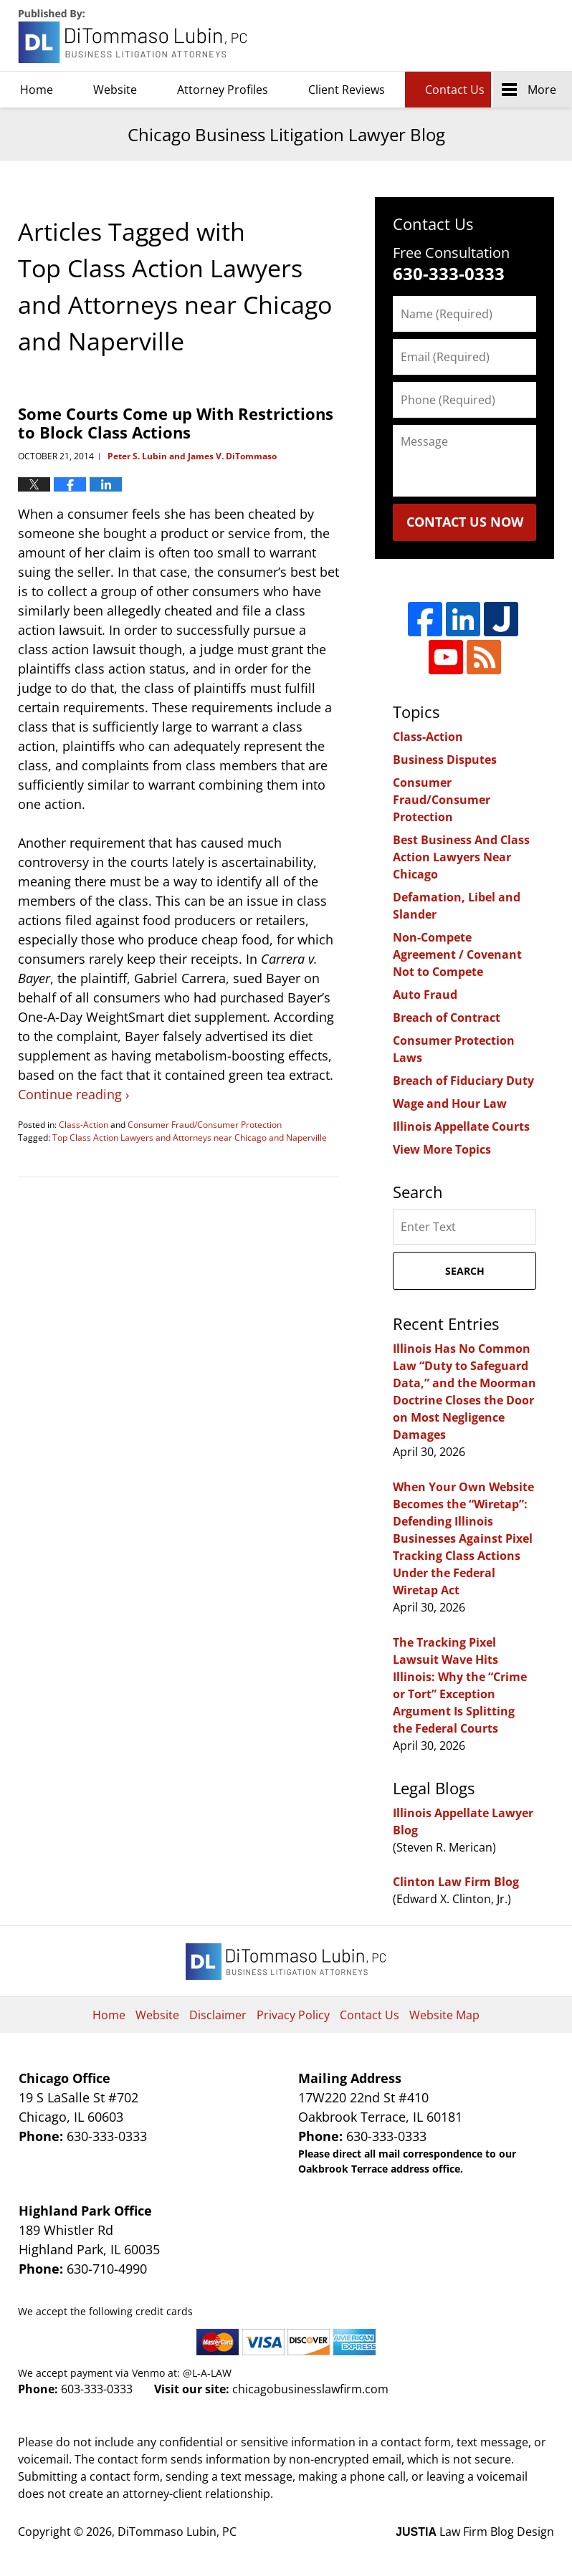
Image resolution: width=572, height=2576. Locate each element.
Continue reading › (73, 1094)
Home (36, 89)
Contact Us (455, 89)
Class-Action (83, 1125)
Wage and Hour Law (450, 1103)
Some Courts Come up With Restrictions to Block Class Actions (175, 423)
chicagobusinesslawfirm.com (310, 2389)
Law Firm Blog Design (475, 2531)
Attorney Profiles (222, 89)
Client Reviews (346, 89)
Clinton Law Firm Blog (456, 1882)
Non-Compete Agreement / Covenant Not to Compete (457, 954)
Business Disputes (445, 759)
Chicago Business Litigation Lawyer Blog (134, 36)
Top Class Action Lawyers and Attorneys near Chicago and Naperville (189, 1137)
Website (115, 89)
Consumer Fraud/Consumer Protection (205, 1125)
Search (465, 1271)
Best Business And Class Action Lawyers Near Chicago (461, 857)
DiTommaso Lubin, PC (489, 36)
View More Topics (442, 1149)
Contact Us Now (464, 521)
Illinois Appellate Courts (461, 1126)
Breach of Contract (446, 1017)
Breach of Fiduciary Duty (463, 1080)
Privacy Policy (293, 2015)
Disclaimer (218, 2015)
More (542, 89)
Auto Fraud (425, 994)
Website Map (444, 2015)
